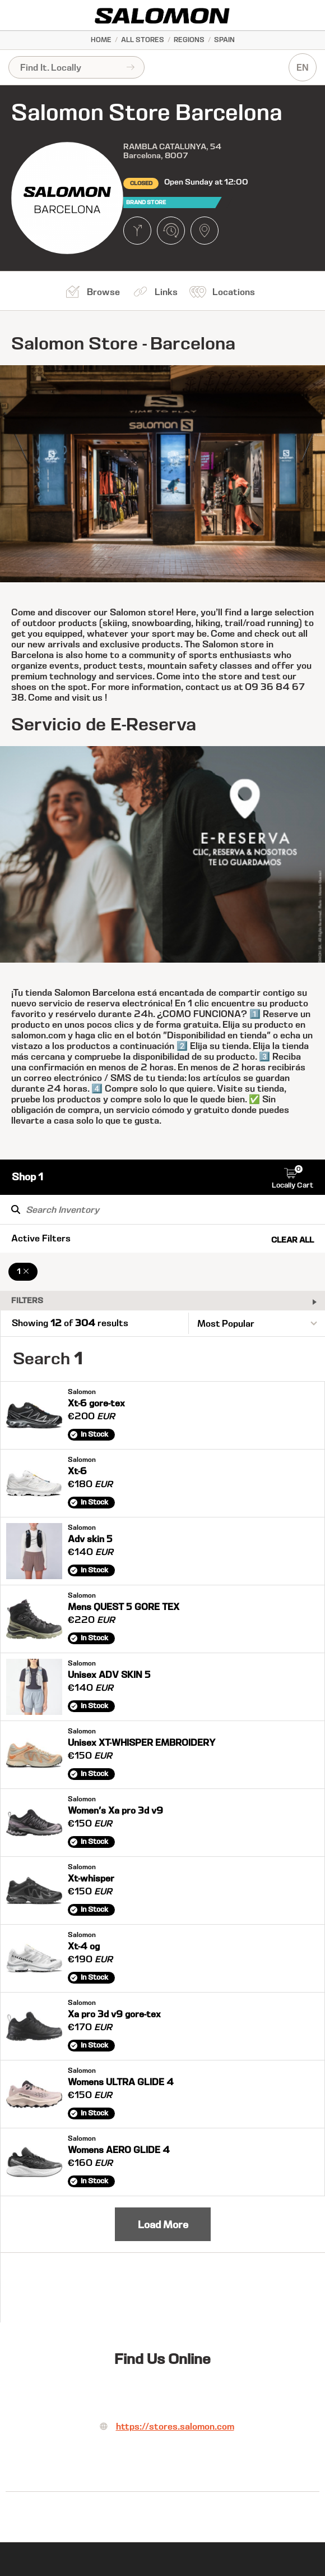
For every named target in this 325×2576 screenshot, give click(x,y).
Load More (163, 2224)
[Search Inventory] (162, 1209)
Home (101, 39)
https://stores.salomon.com (175, 2426)
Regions (189, 39)
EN (302, 67)
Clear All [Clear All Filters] (292, 1240)
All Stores (142, 39)
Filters (27, 1300)
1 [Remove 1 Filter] (23, 1271)
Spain (224, 39)
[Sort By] (257, 1323)
